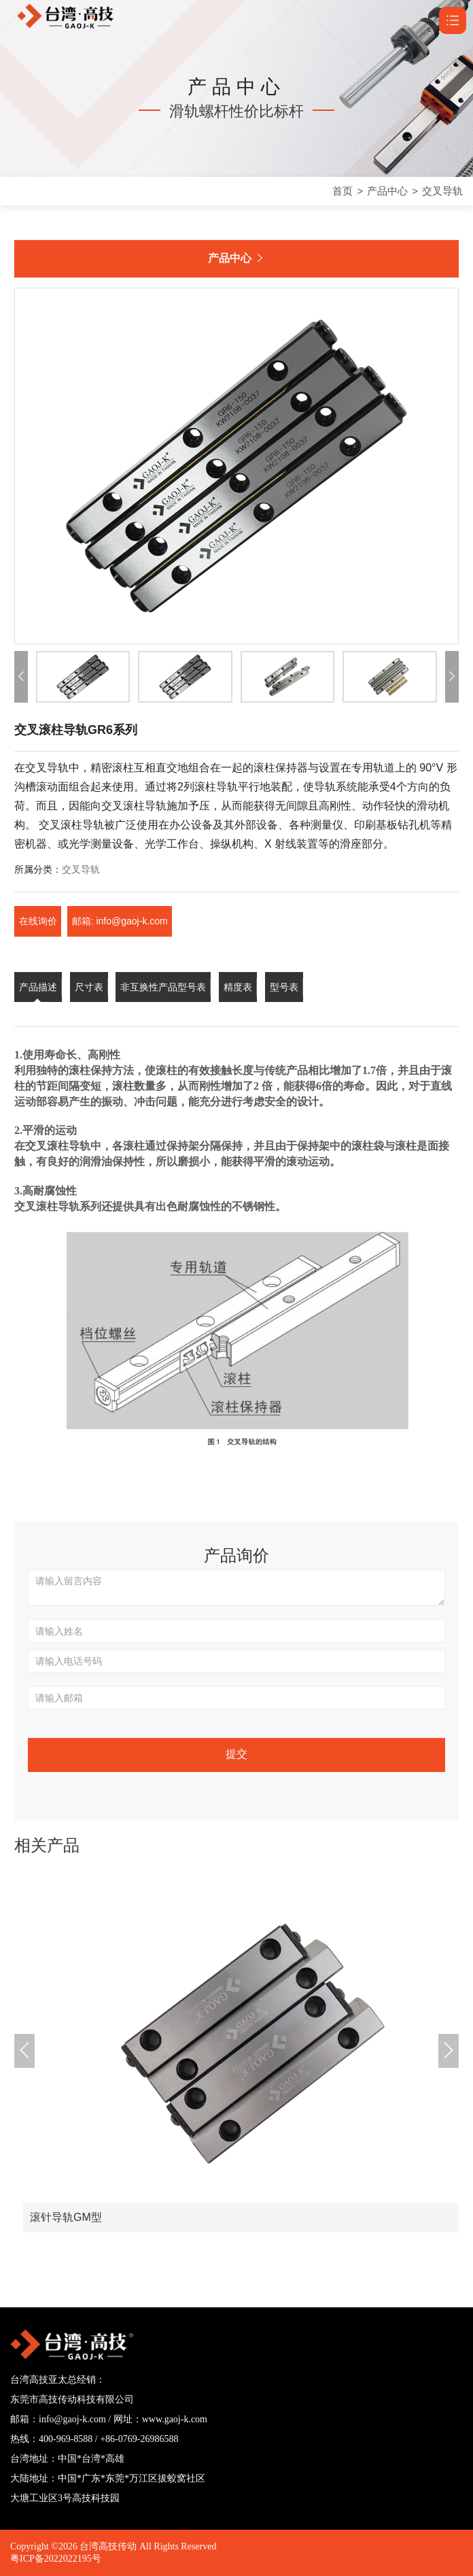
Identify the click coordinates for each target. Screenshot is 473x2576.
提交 (236, 1754)
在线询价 (38, 921)
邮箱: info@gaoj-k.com (121, 921)
